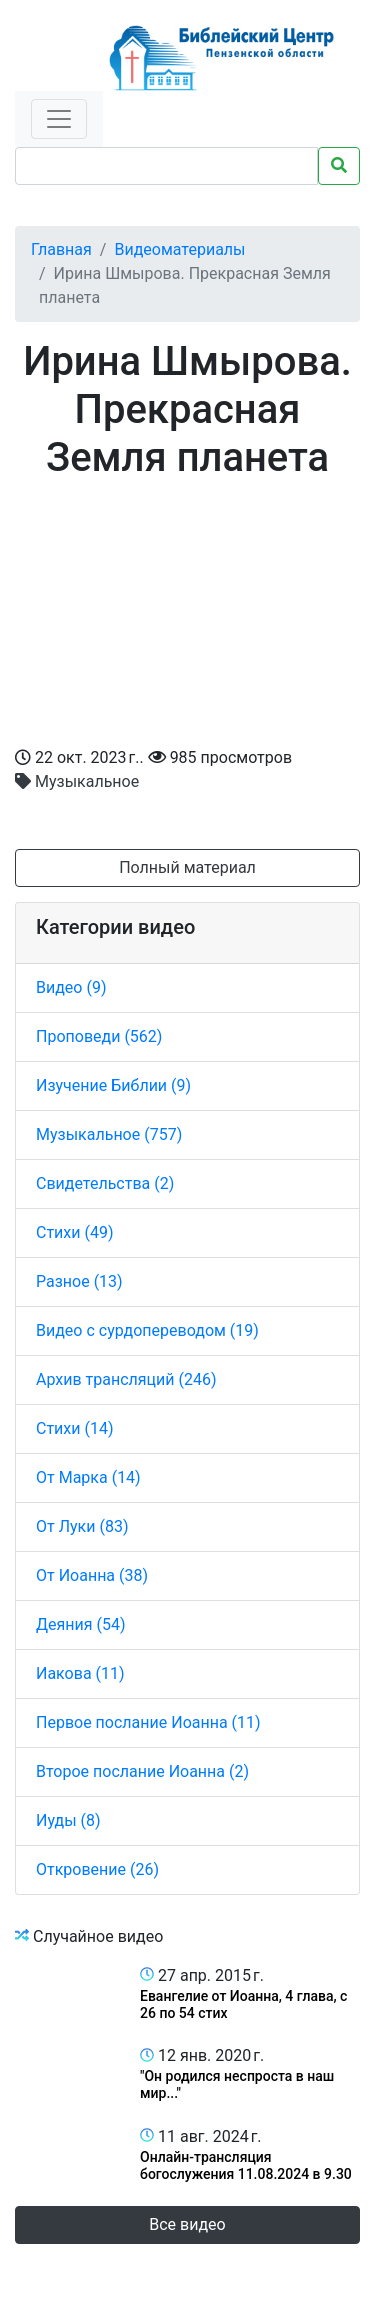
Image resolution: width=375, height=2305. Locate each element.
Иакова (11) (80, 1673)
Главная (61, 249)
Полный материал (187, 867)
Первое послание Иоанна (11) (148, 1722)
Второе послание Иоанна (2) (142, 1771)
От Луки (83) (82, 1526)
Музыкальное (77, 781)
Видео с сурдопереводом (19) (147, 1330)
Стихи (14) (75, 1428)
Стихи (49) (75, 1232)
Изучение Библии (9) (113, 1085)
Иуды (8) (68, 1820)
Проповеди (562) (99, 1036)
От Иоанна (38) (92, 1575)
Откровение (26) (97, 1869)
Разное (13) (79, 1281)
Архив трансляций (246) (126, 1379)
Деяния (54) (81, 1624)
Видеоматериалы (179, 249)
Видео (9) (71, 987)
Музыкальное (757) (109, 1134)
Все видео (187, 2224)
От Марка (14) (88, 1477)
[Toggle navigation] (59, 119)
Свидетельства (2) (105, 1183)
